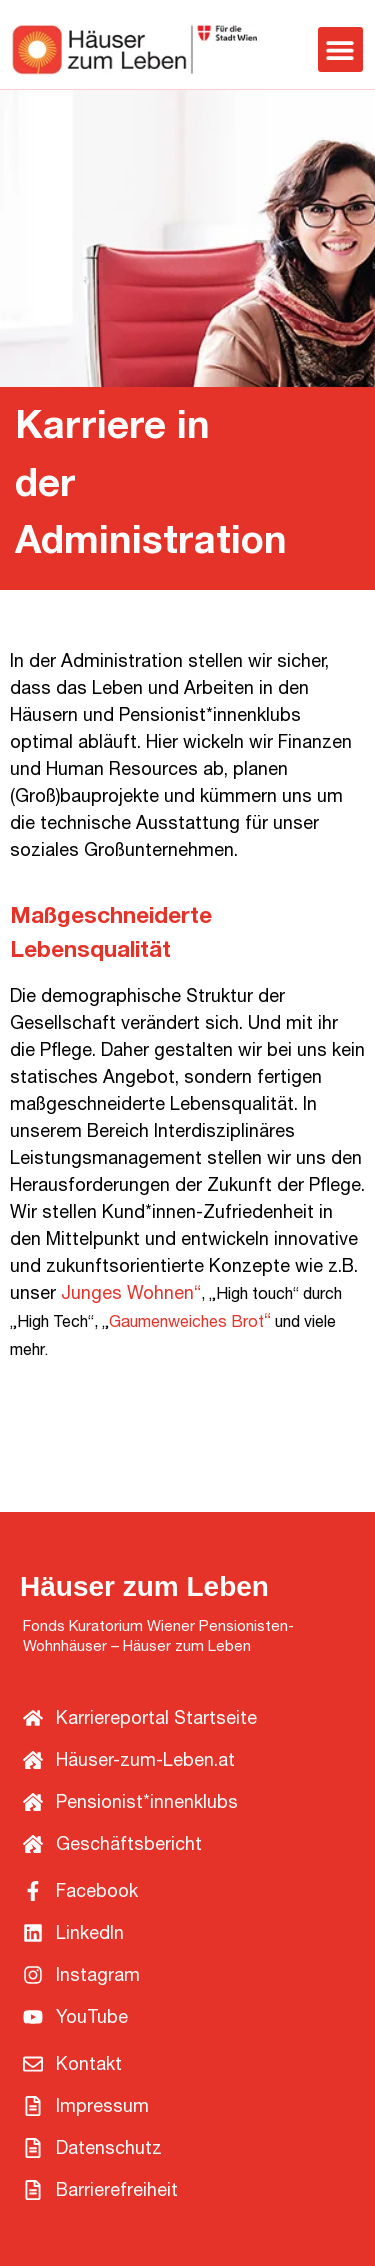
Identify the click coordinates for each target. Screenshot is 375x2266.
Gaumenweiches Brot (186, 1324)
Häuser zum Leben (144, 1586)
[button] (340, 49)
